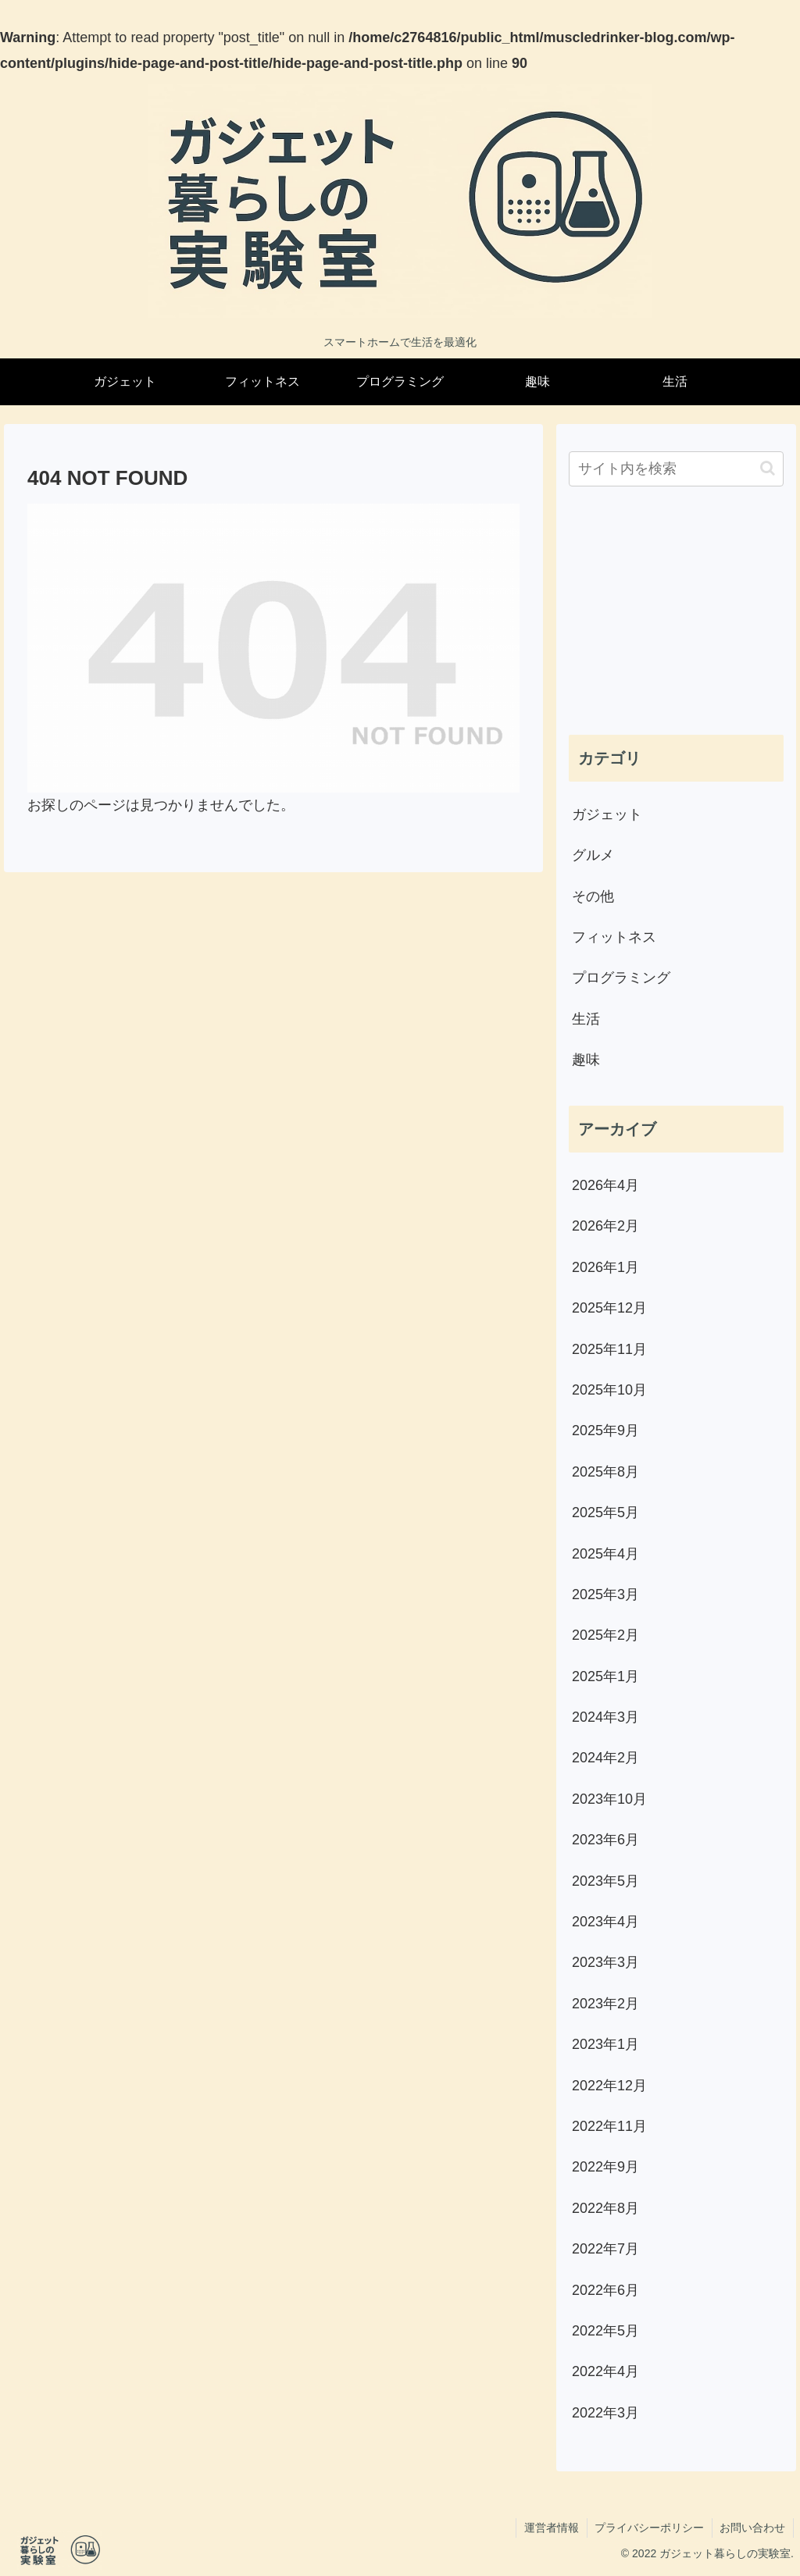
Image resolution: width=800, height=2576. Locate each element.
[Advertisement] (676, 612)
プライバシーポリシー (648, 2527)
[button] (767, 468)
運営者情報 (550, 2527)
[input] (676, 468)
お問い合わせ (752, 2527)
